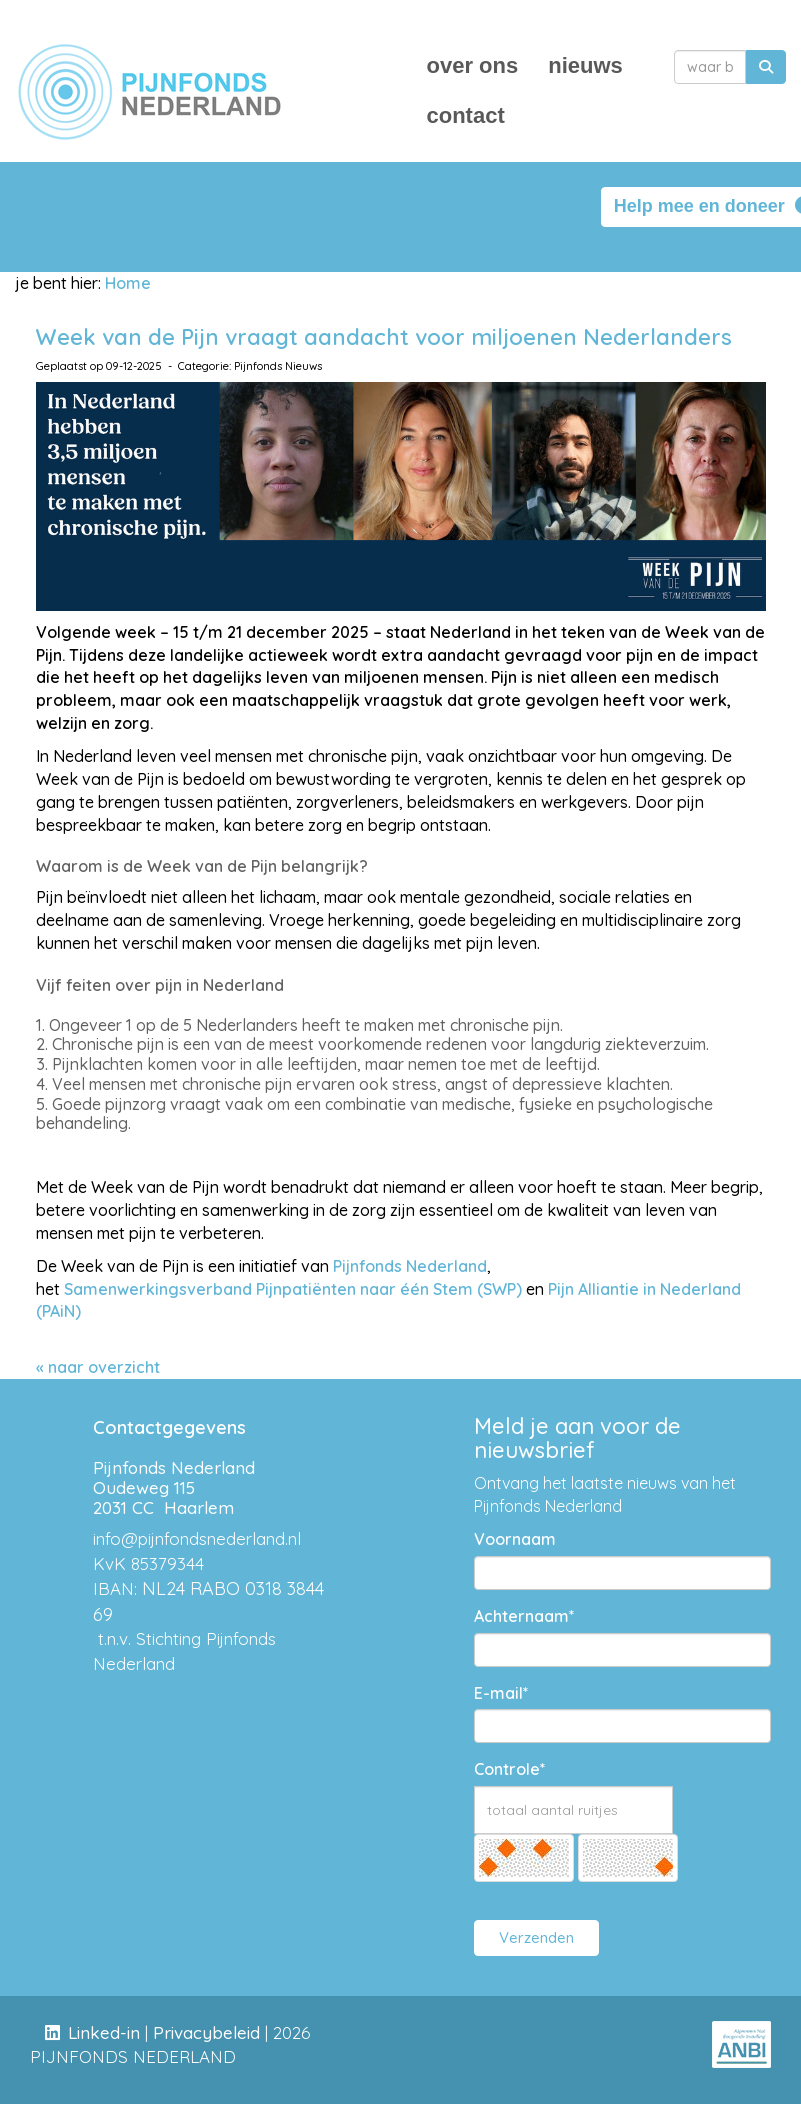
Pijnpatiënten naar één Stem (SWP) (389, 1289)
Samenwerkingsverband (158, 1289)
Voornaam (515, 1539)
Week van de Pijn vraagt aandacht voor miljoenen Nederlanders (384, 337)
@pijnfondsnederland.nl (197, 1538)
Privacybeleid (206, 2032)
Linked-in (104, 2032)
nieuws (585, 65)
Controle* (510, 1769)
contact (466, 115)
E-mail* (501, 1693)
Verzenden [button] (536, 1937)
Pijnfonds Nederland (410, 1266)
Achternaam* (524, 1616)
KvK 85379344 (148, 1563)
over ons (473, 65)
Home (128, 283)
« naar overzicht (98, 1367)
